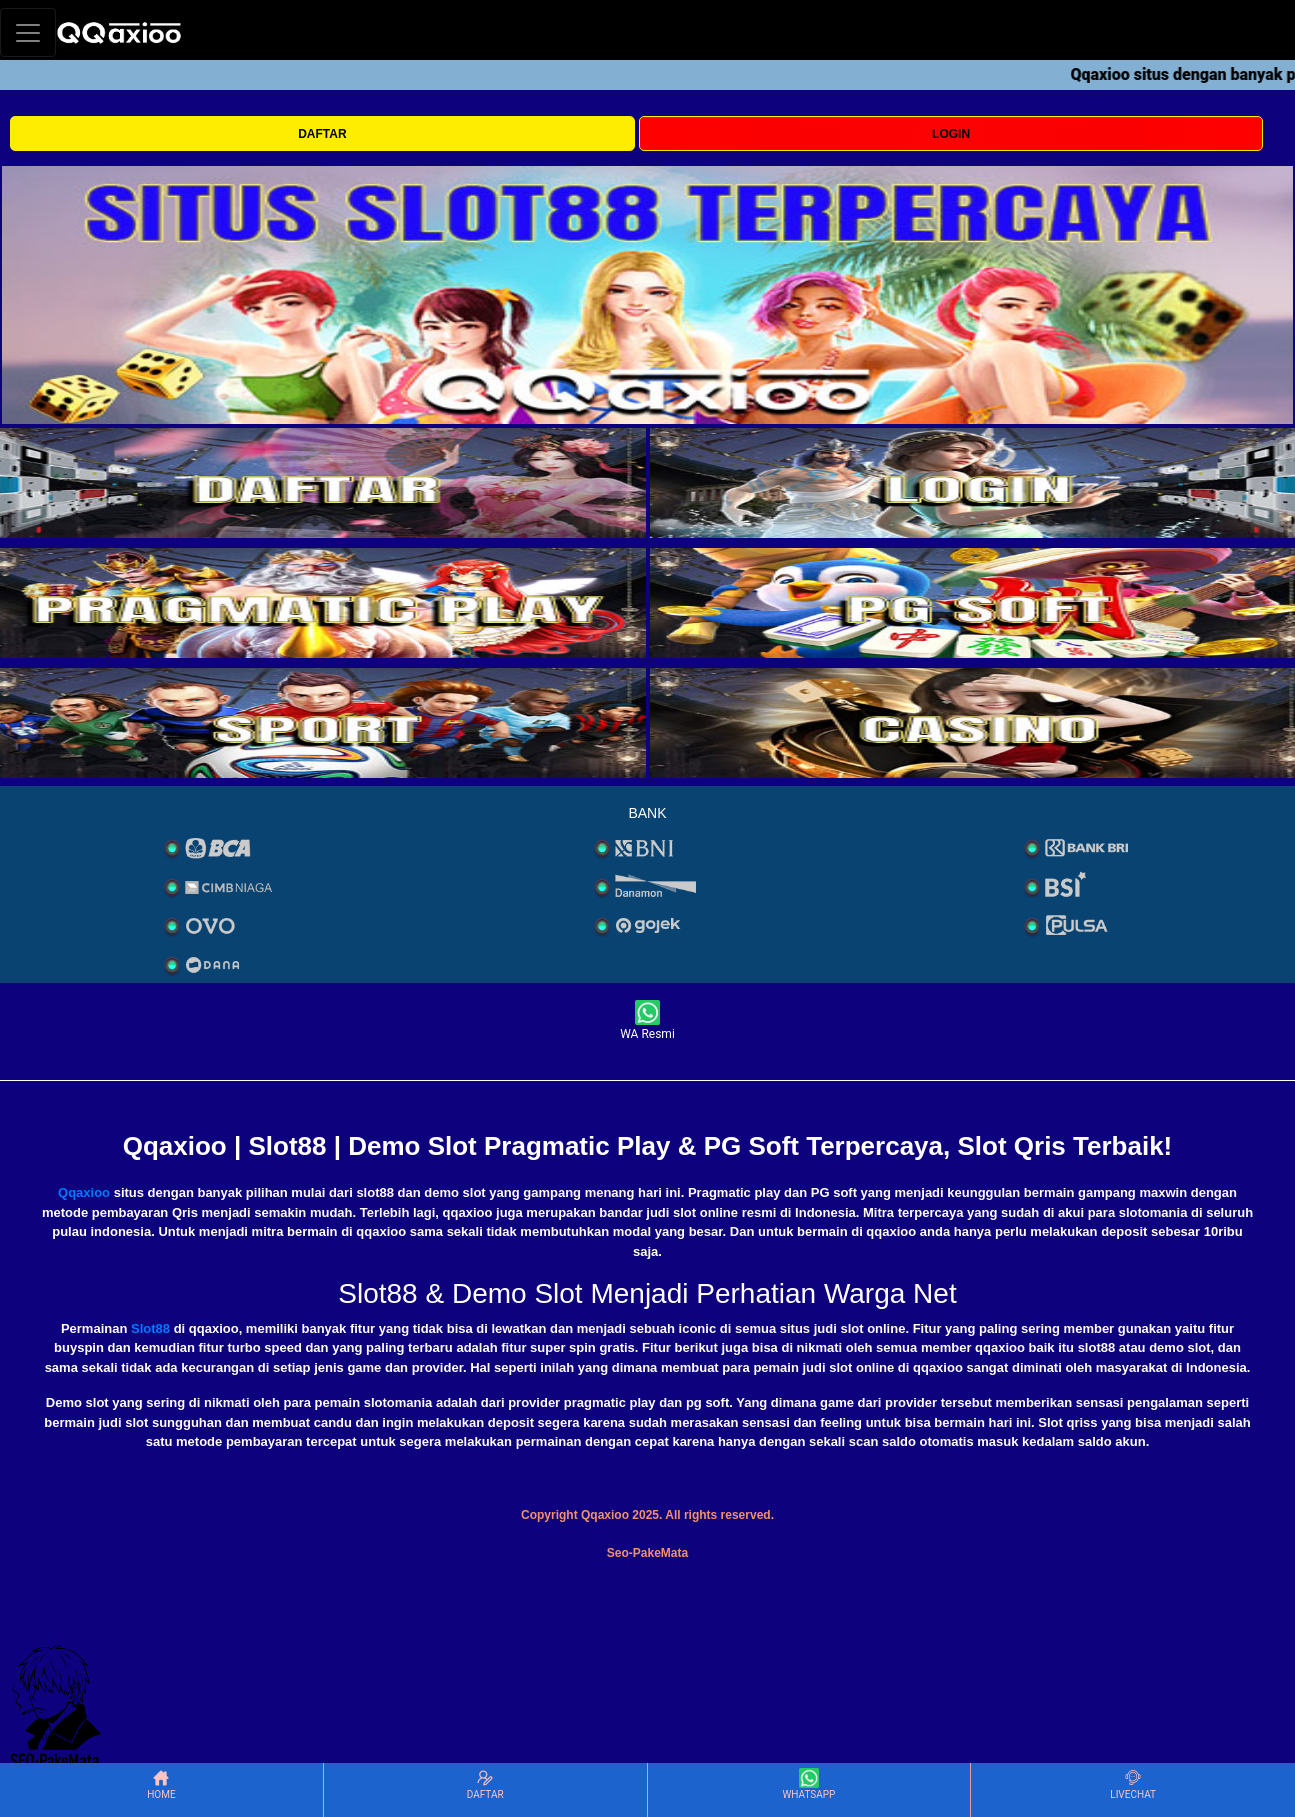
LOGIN (951, 134)
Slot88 (150, 1328)
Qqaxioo (84, 1192)
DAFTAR (322, 134)
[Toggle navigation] (28, 32)
